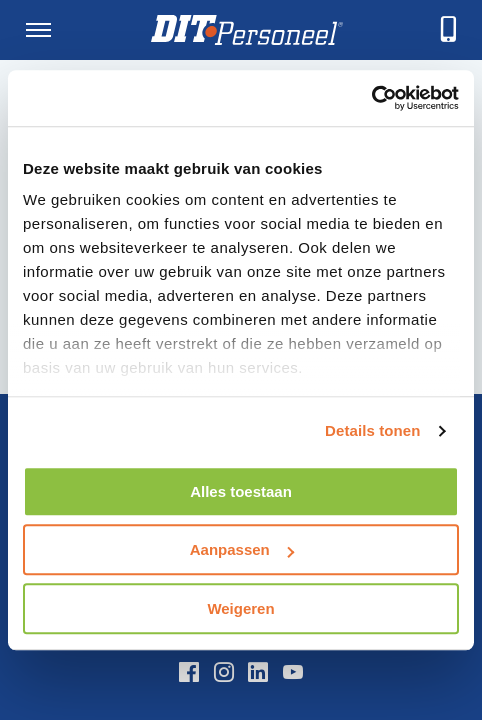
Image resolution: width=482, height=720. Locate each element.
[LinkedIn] (258, 672)
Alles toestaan (241, 491)
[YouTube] (293, 672)
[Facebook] (189, 672)
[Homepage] (247, 30)
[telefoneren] (449, 30)
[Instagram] (224, 672)
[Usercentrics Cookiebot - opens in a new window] (371, 98)
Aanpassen (242, 549)
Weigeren (240, 608)
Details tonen (372, 430)
